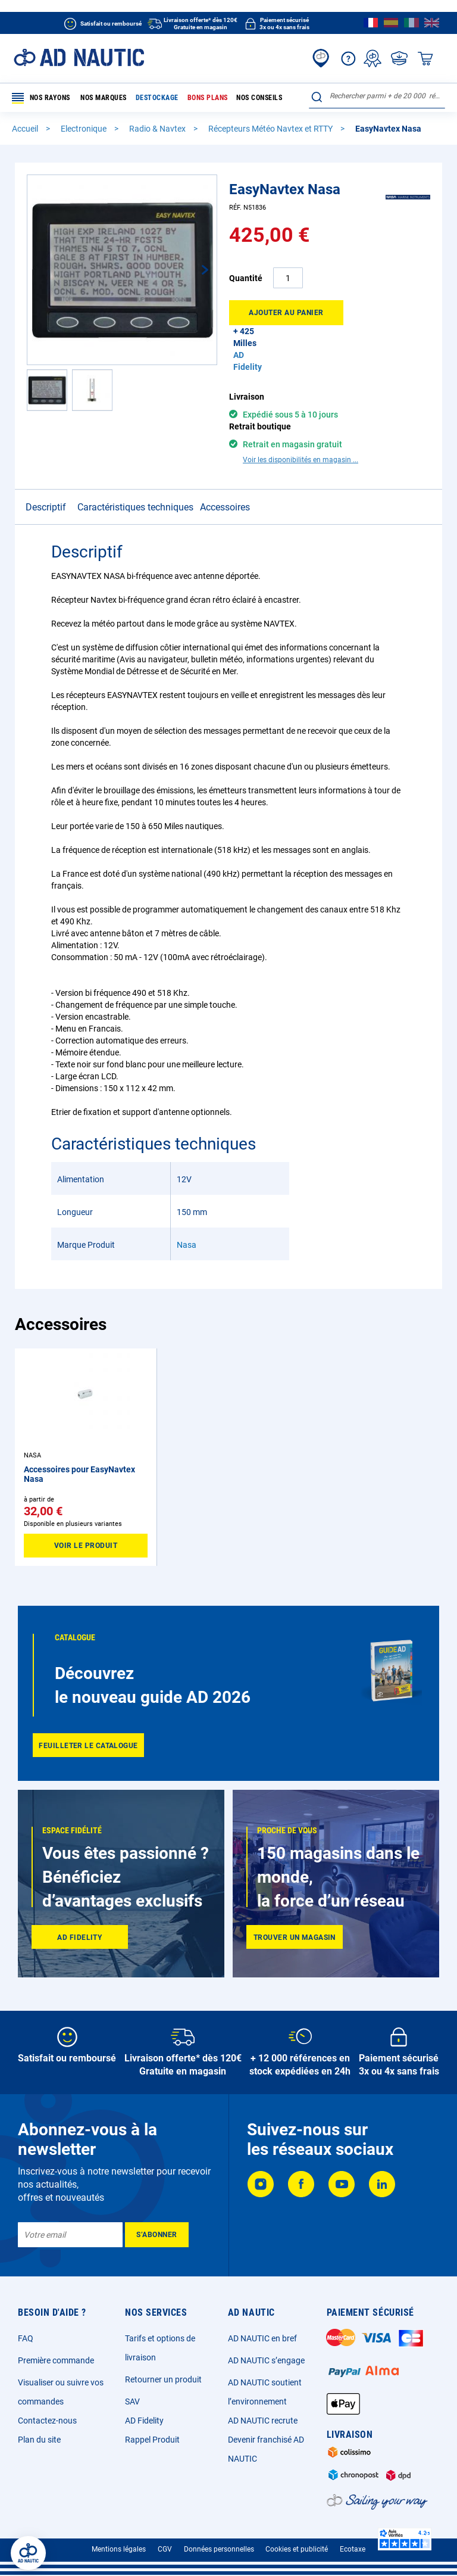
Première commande (56, 2360)
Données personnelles (219, 2549)
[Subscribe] (157, 2234)
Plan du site (39, 2439)
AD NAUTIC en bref (262, 2338)
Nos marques (103, 98)
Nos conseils (258, 98)
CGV (165, 2549)
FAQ (25, 2338)
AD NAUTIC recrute (263, 2420)
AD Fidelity (144, 2420)
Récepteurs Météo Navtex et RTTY (271, 128)
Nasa (186, 1245)
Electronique (84, 128)
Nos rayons (41, 98)
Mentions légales (119, 2549)
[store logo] (79, 57)
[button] (193, 270)
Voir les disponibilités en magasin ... (300, 460)
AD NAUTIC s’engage (266, 2360)
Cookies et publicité (296, 2549)
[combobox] (377, 95)
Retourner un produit (163, 2379)
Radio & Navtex (158, 128)
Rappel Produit (152, 2439)
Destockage (156, 98)
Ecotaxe (352, 2549)
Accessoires (225, 507)
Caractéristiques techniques (135, 507)
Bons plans (207, 98)
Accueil (26, 128)
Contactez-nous (47, 2420)
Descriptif (46, 507)
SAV (132, 2401)
